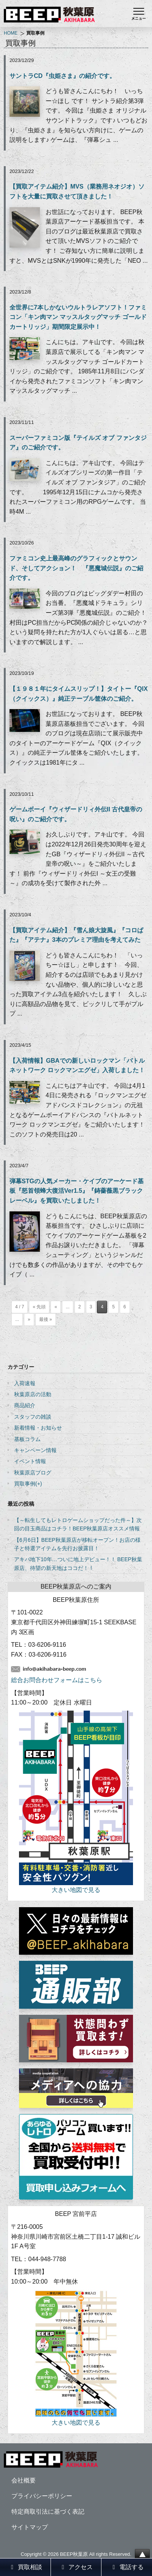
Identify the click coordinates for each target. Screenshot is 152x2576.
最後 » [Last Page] (45, 1319)
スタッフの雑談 (32, 1417)
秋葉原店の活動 (32, 1394)
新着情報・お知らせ (38, 1428)
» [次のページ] (29, 1319)
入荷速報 (24, 1383)
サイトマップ (29, 2527)
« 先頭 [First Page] (39, 1306)
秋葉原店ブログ (32, 1473)
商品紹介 (24, 1405)
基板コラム (27, 1439)
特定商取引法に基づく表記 (47, 2511)
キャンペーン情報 (35, 1450)
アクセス (76, 2567)
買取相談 (25, 2567)
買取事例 (24, 1484)
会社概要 (23, 2480)
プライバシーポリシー (41, 2496)
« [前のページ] (55, 1306)
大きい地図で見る (76, 1890)
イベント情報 (30, 1461)
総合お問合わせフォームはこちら (56, 1680)
